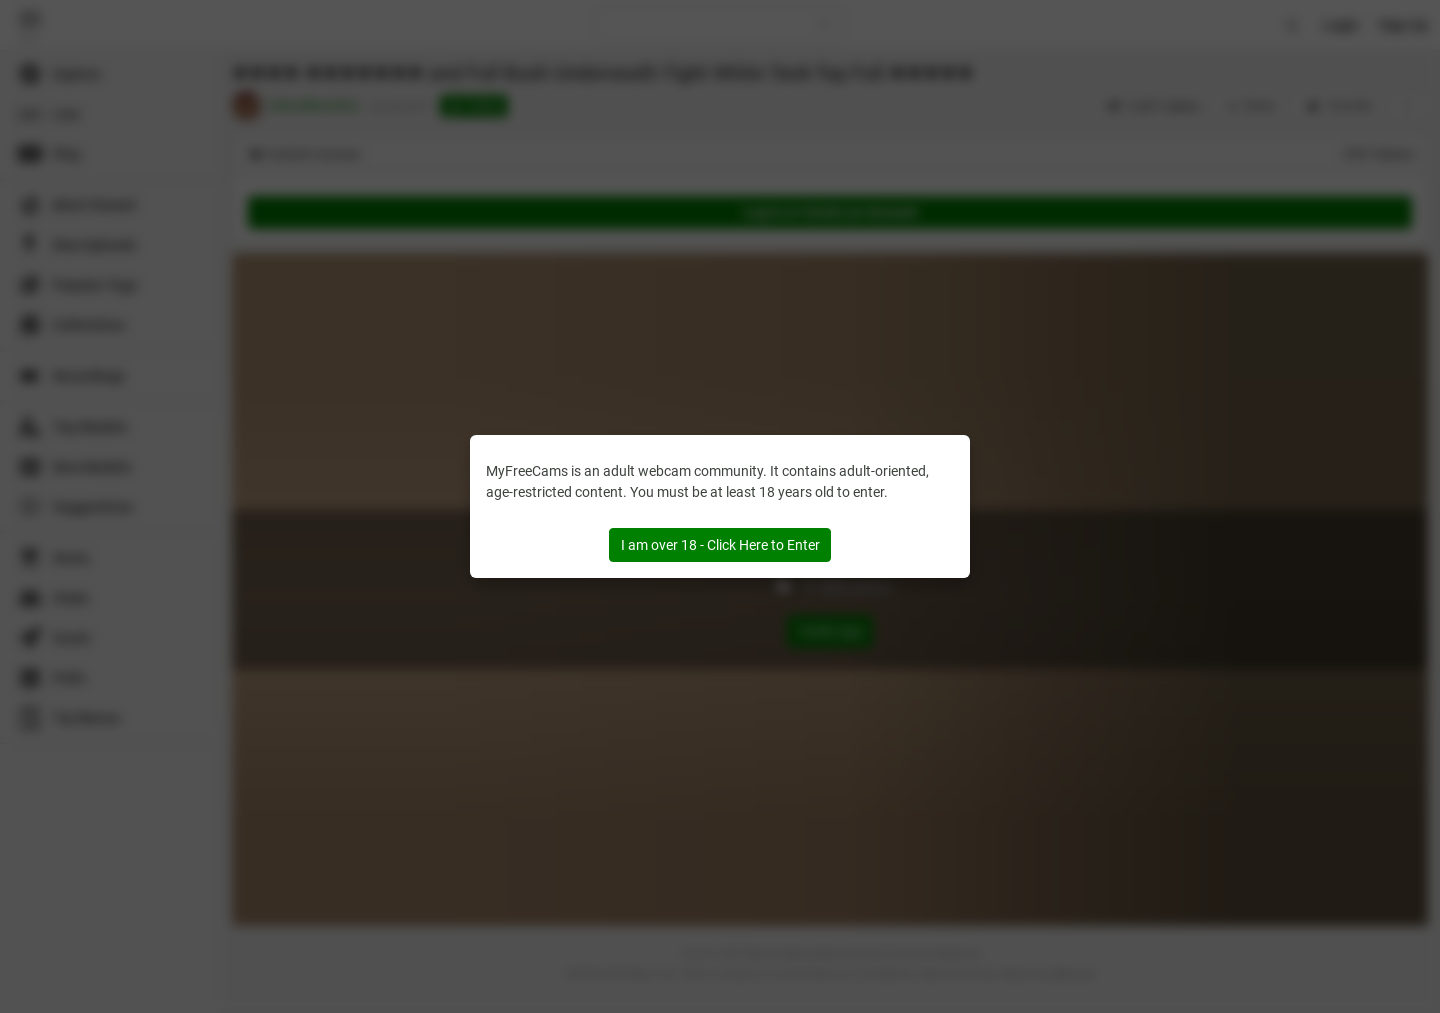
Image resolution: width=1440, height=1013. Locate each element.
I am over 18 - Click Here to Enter (720, 545)
